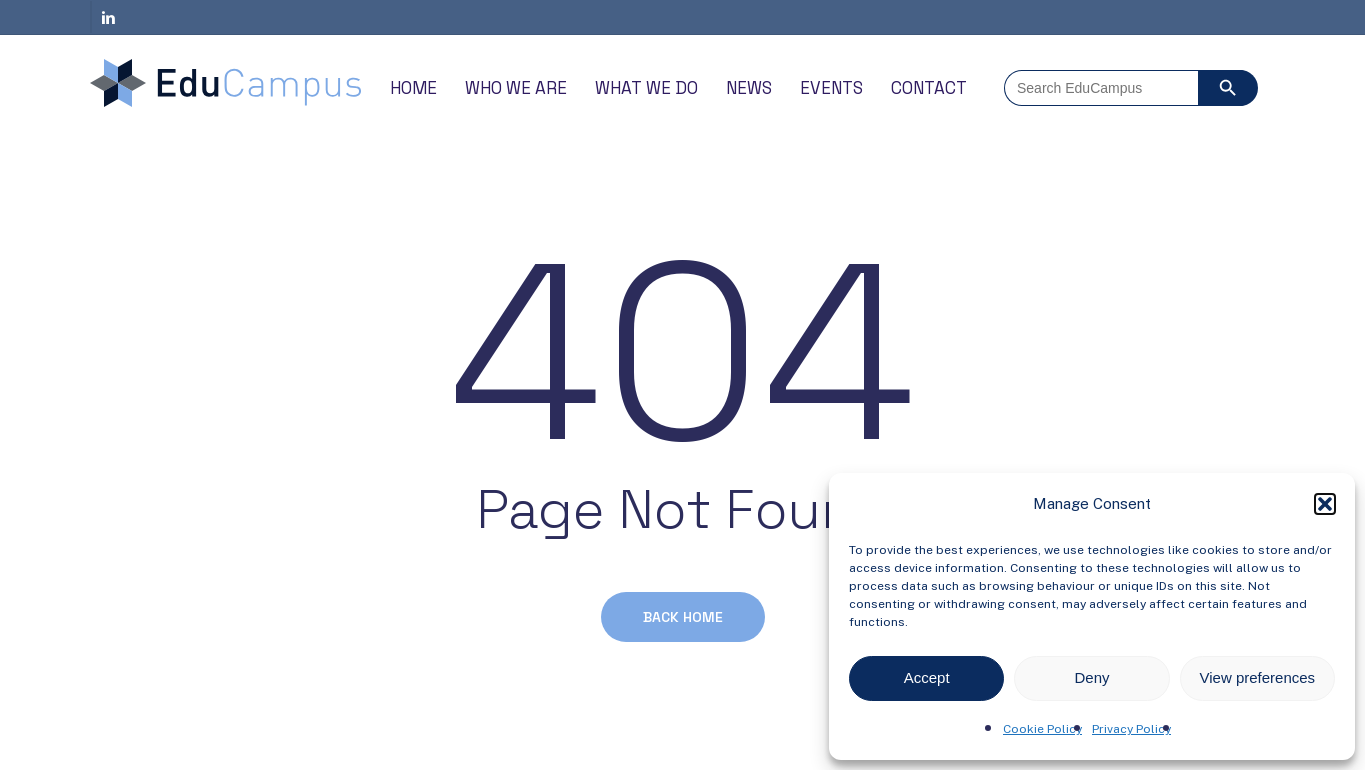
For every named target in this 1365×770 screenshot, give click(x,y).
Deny (1091, 677)
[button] (1325, 504)
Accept (927, 677)
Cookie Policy (1042, 729)
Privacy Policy (1131, 729)
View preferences (1258, 677)
